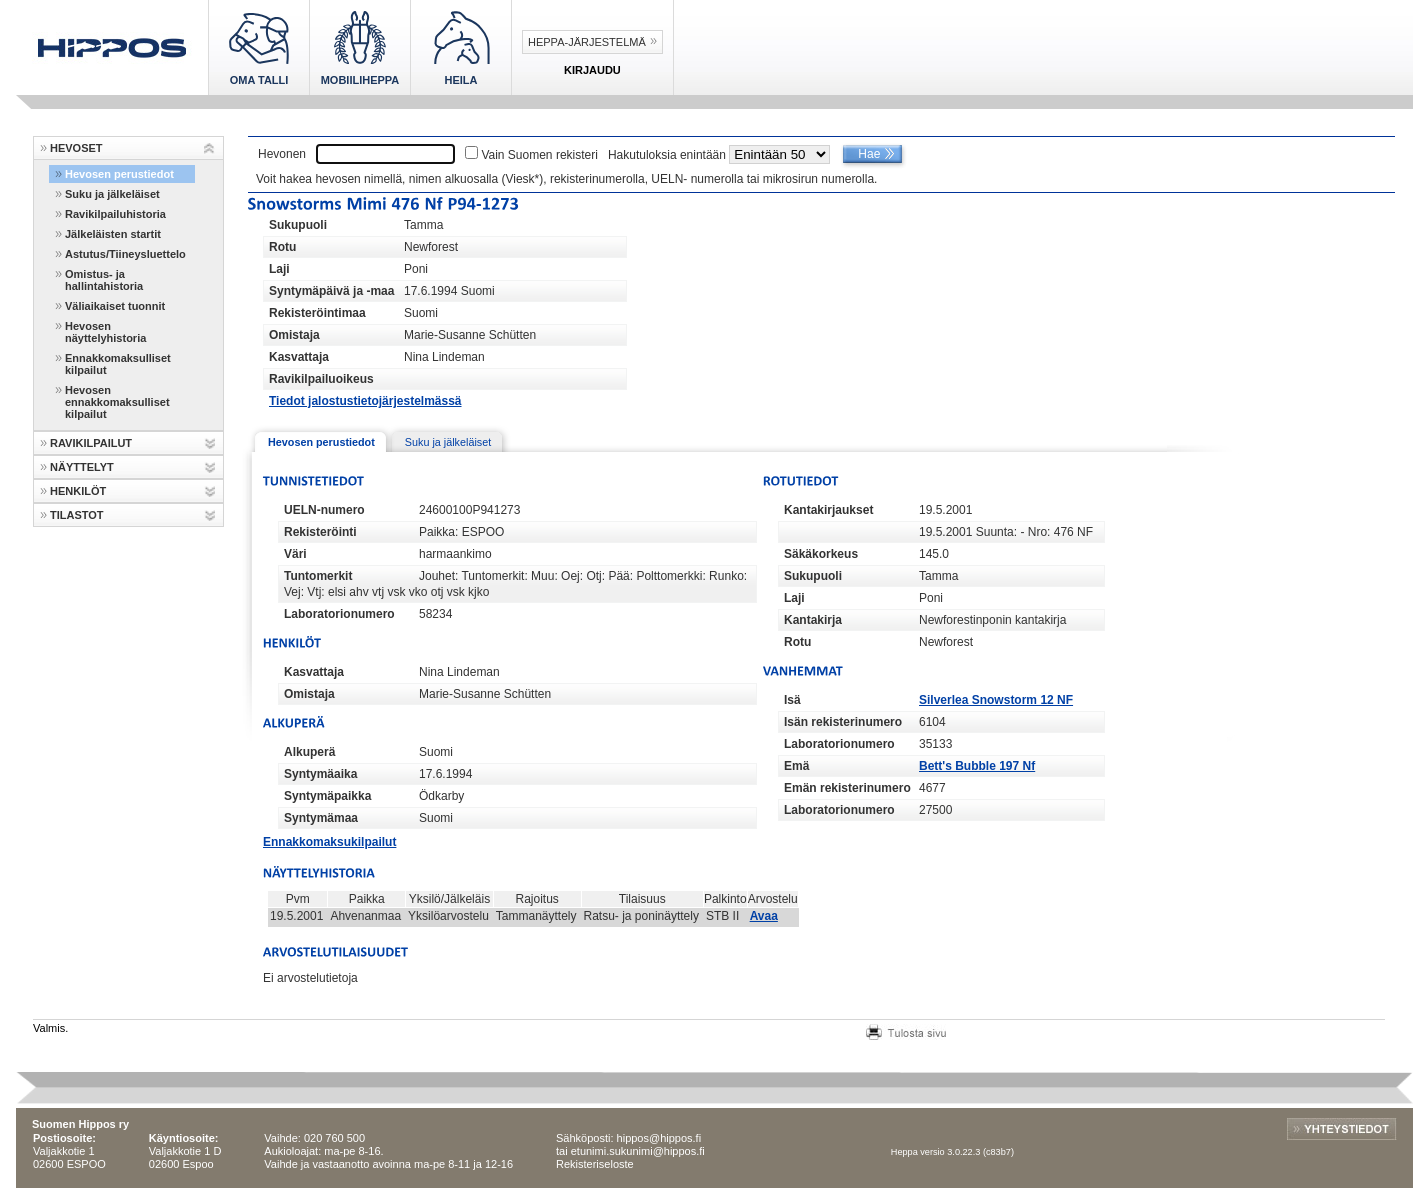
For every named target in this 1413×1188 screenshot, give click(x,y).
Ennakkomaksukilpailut (329, 842)
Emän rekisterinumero (847, 788)
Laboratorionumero (339, 614)
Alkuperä (309, 752)
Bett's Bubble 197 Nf (977, 766)
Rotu (282, 247)
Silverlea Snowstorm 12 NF (996, 700)
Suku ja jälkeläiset (112, 194)
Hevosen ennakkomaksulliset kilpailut (117, 402)
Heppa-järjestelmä (587, 42)
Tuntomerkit (318, 576)
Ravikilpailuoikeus (321, 379)
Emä (796, 766)
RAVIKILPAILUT (91, 443)
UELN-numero (324, 510)
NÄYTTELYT (82, 467)
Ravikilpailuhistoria (115, 214)
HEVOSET (76, 148)
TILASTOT (77, 515)
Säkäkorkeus (821, 554)
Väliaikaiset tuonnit (115, 306)
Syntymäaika (320, 774)
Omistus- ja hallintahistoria (104, 280)
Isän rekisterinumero (843, 722)
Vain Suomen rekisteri (539, 155)
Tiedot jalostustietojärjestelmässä (365, 401)
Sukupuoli (298, 225)
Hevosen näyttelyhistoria (105, 332)
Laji (279, 269)
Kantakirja (813, 620)
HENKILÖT (78, 491)
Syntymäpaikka (327, 796)
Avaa (764, 916)
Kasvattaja (299, 357)
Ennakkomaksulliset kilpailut (118, 364)
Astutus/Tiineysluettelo (125, 254)
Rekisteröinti (320, 532)
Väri (295, 554)
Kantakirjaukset (828, 510)
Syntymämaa (321, 818)
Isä (792, 700)
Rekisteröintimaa (317, 313)
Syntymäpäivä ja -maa (331, 291)
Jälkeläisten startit (113, 234)
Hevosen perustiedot (119, 174)
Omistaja (294, 335)
